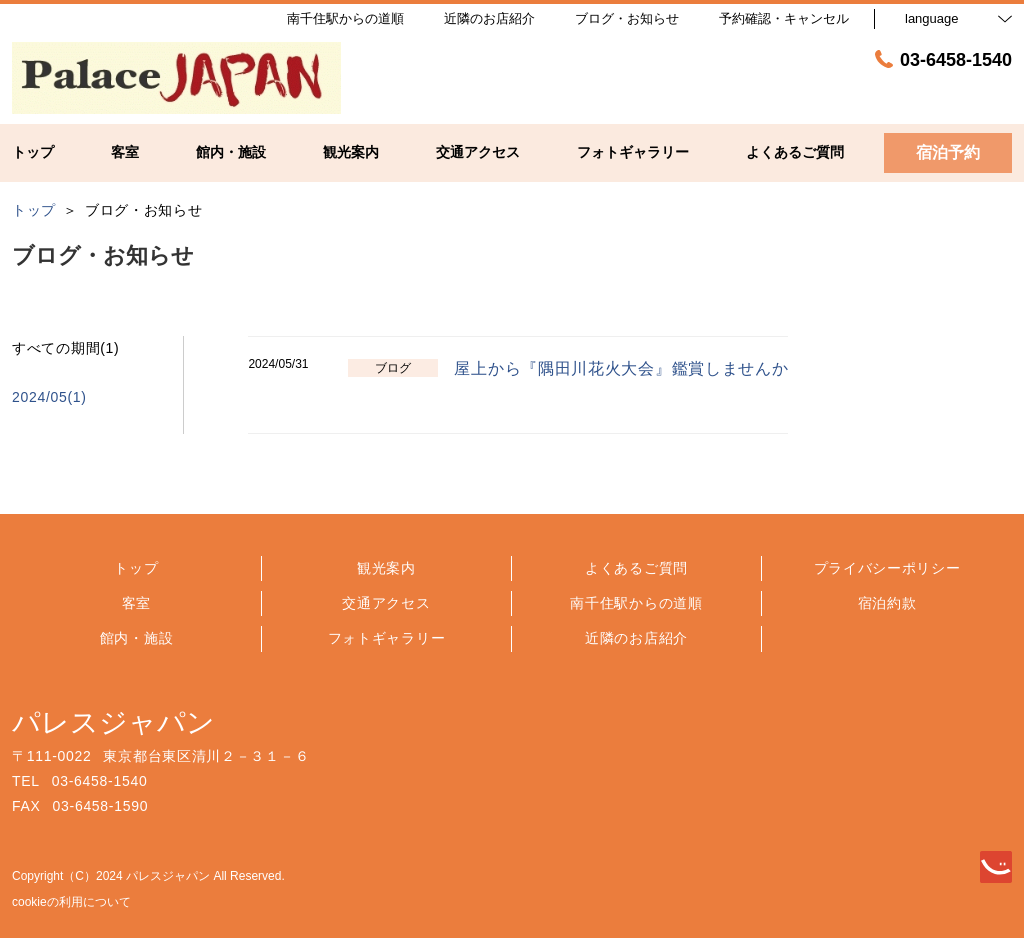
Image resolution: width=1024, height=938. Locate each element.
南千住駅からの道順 (636, 603)
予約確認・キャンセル (784, 18)
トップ (136, 568)
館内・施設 (137, 638)
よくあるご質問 (636, 568)
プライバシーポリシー (887, 568)
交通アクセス (386, 603)
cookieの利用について (71, 902)
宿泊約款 (887, 603)
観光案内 (386, 568)
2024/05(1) (49, 397)
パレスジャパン (113, 722)
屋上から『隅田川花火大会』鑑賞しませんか (621, 368)
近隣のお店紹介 (636, 638)
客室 (136, 603)
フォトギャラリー (387, 638)
